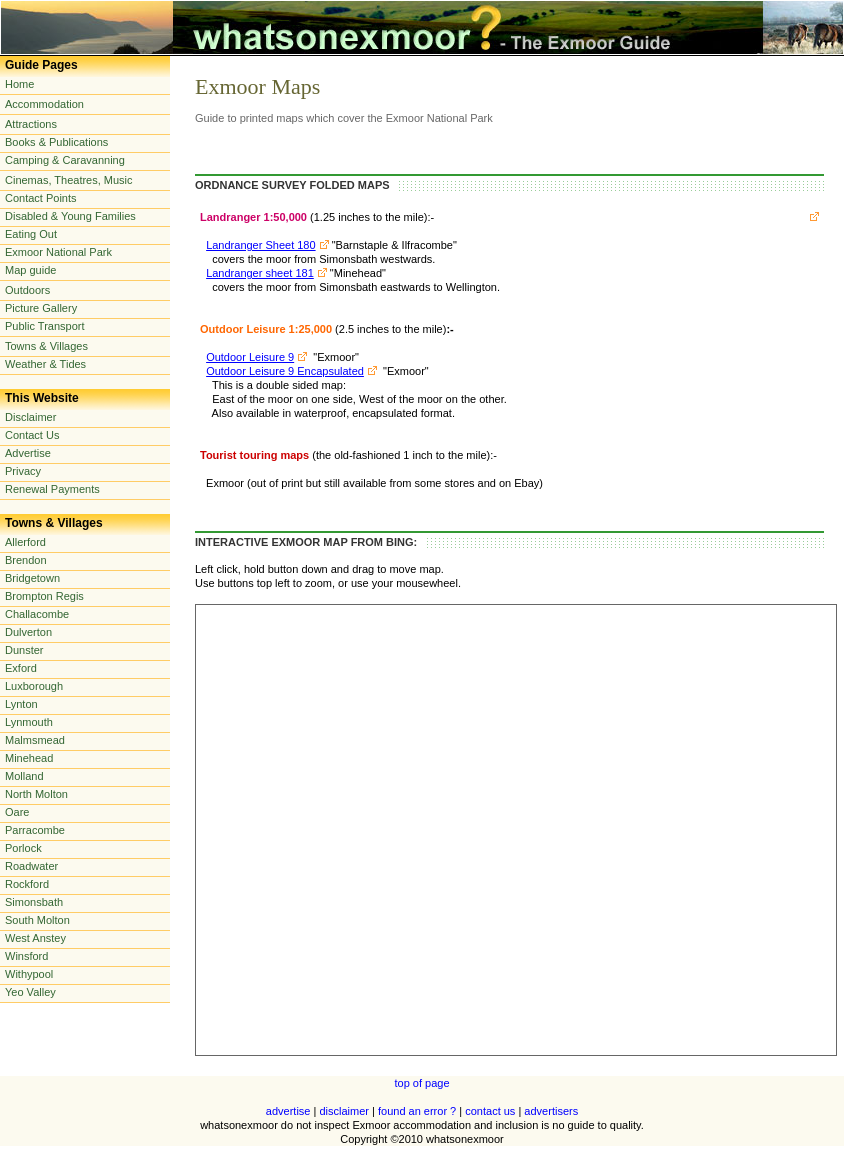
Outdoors (27, 290)
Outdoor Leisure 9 (250, 357)
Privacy (23, 471)
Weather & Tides (45, 364)
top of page (421, 1083)
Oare (17, 812)
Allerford (25, 542)
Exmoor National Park (58, 252)
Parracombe (35, 830)
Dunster (24, 650)
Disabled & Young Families (70, 216)
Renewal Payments (52, 489)
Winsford (26, 956)
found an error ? (417, 1111)
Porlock (23, 848)
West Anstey (35, 938)
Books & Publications (56, 142)
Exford (21, 668)
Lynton (21, 704)
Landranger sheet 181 (260, 273)
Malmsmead (35, 740)
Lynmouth (29, 722)
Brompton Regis (44, 596)
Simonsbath (34, 902)
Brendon (26, 560)
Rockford (27, 884)
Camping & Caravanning (65, 160)
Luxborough (34, 686)
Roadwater (31, 866)
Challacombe (37, 614)
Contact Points (41, 198)
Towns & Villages (46, 346)
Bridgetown (32, 578)
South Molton (37, 920)
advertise (288, 1111)
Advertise (28, 453)
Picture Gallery (41, 308)
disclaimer (344, 1111)
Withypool (29, 974)
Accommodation (44, 104)
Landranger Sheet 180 (260, 245)
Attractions (31, 124)
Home (19, 84)
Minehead (29, 758)
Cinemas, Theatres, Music (69, 180)
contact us (490, 1111)
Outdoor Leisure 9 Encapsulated (285, 371)
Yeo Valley (30, 992)
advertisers (551, 1111)
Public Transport (44, 326)
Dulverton (28, 632)
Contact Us (32, 435)
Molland (24, 776)
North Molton (36, 794)
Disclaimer (30, 417)
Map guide (30, 270)
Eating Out (31, 234)
